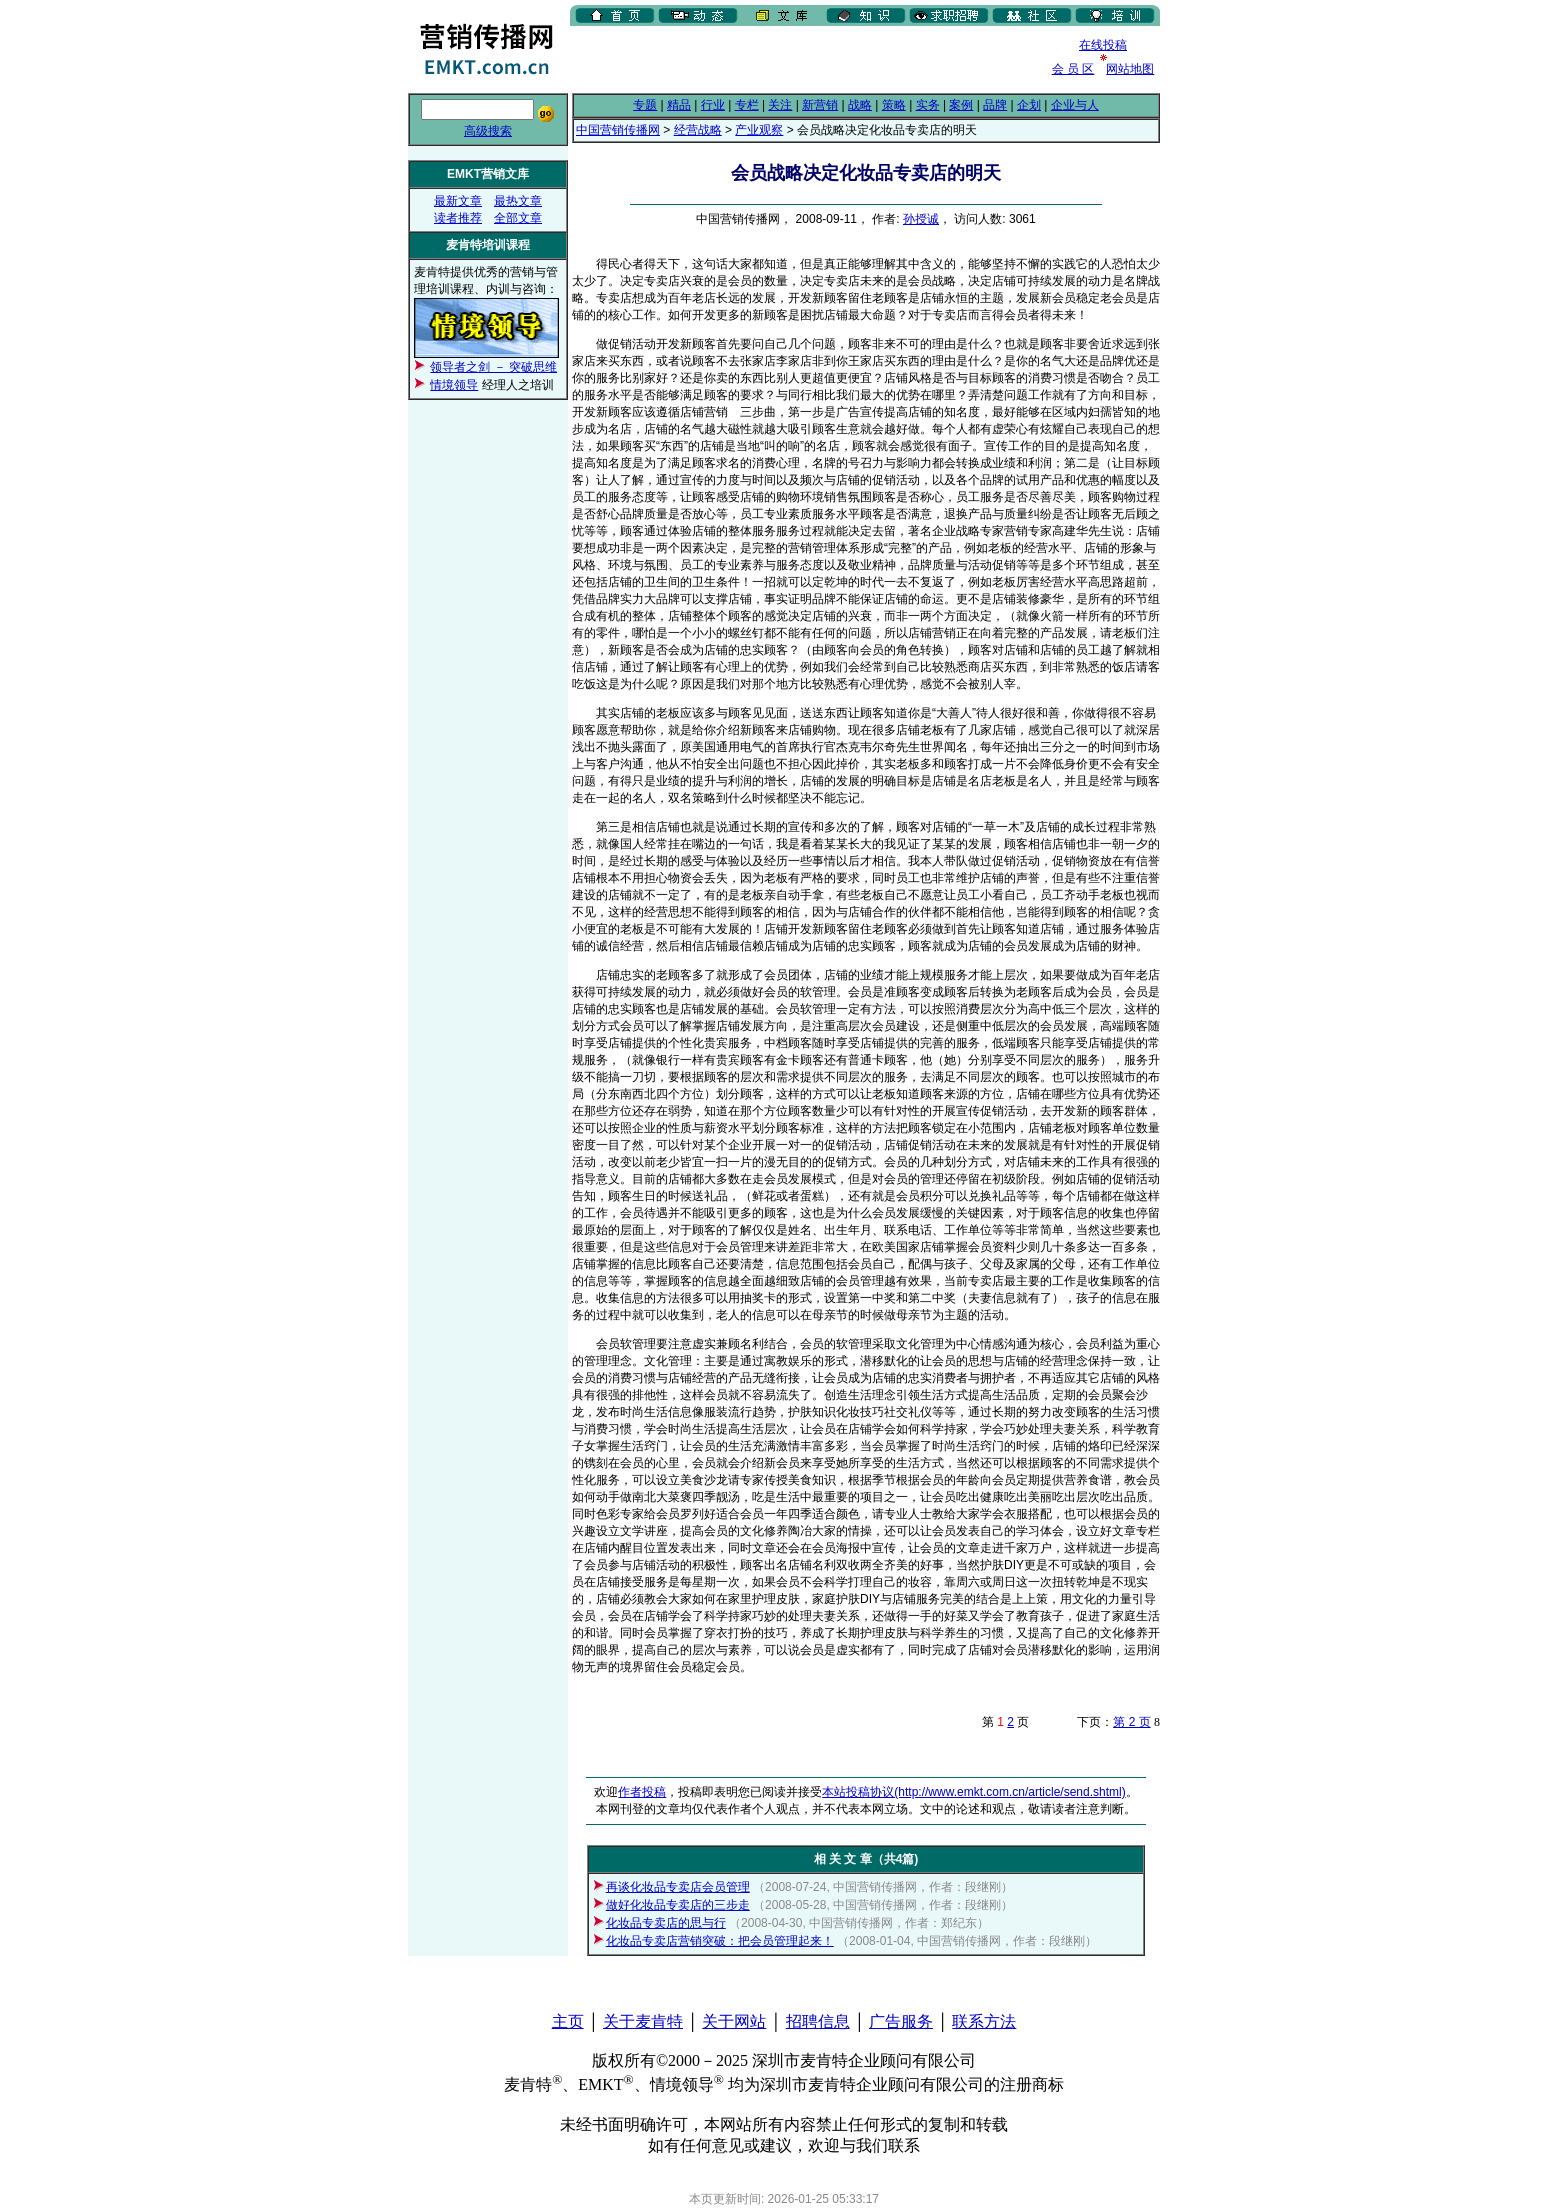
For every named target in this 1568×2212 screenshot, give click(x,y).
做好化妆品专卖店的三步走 (678, 1905)
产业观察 (759, 130)
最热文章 (518, 201)
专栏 (747, 105)
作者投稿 (642, 1792)
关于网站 (734, 2021)
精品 (679, 105)
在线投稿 (1103, 45)
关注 (780, 105)
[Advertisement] (804, 59)
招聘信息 (818, 2021)
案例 (961, 105)
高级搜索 (488, 131)
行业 (713, 105)
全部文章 (518, 218)
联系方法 (984, 2021)
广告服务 (901, 2021)
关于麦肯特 (643, 2021)
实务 (928, 105)
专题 (645, 105)
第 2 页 (1131, 1722)
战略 (860, 105)
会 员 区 (1073, 69)
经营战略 (698, 130)
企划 (1029, 105)
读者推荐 (458, 218)
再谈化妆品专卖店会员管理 (678, 1887)
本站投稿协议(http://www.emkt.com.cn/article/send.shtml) (973, 1792)
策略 (894, 105)
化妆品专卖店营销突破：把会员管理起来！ (720, 1941)
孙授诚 (921, 219)
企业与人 (1075, 105)
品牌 (995, 105)
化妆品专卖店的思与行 (666, 1923)
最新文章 (458, 201)
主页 (568, 2021)
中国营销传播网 (618, 130)
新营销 (820, 105)
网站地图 (1130, 69)
